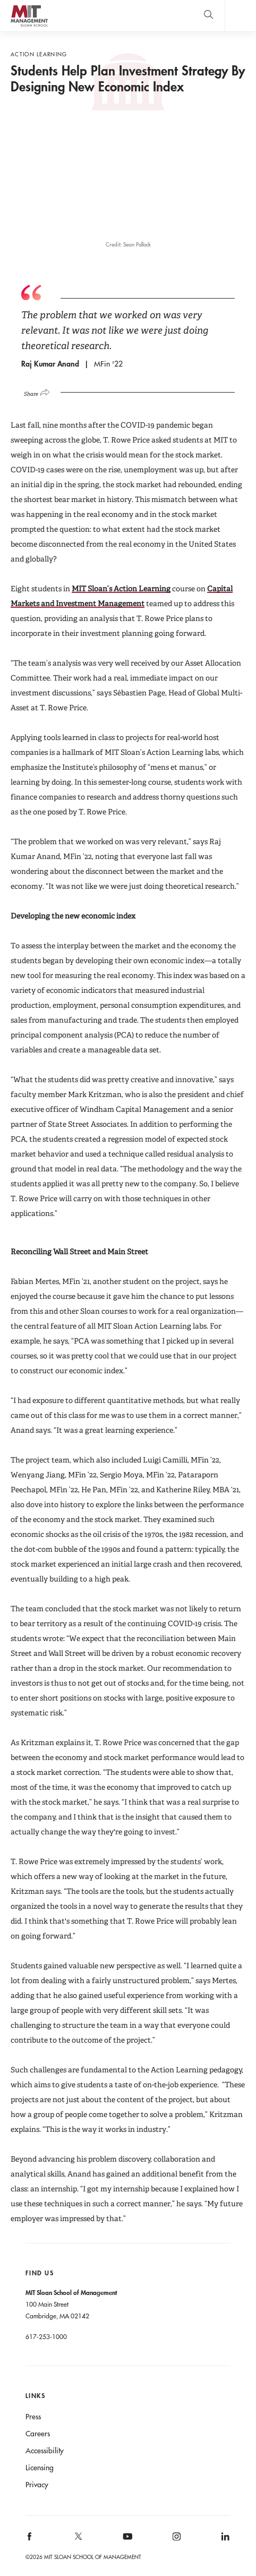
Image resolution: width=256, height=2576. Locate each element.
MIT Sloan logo (29, 26)
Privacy (36, 2484)
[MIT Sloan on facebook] (30, 2540)
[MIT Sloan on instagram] (176, 2540)
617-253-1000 (46, 2336)
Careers (37, 2433)
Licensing (39, 2467)
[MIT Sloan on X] (77, 2540)
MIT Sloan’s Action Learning (121, 588)
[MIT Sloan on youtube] (126, 2542)
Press (33, 2416)
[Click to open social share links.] (41, 391)
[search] (208, 15)
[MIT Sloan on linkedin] (225, 2540)
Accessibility (44, 2450)
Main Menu (240, 15)
